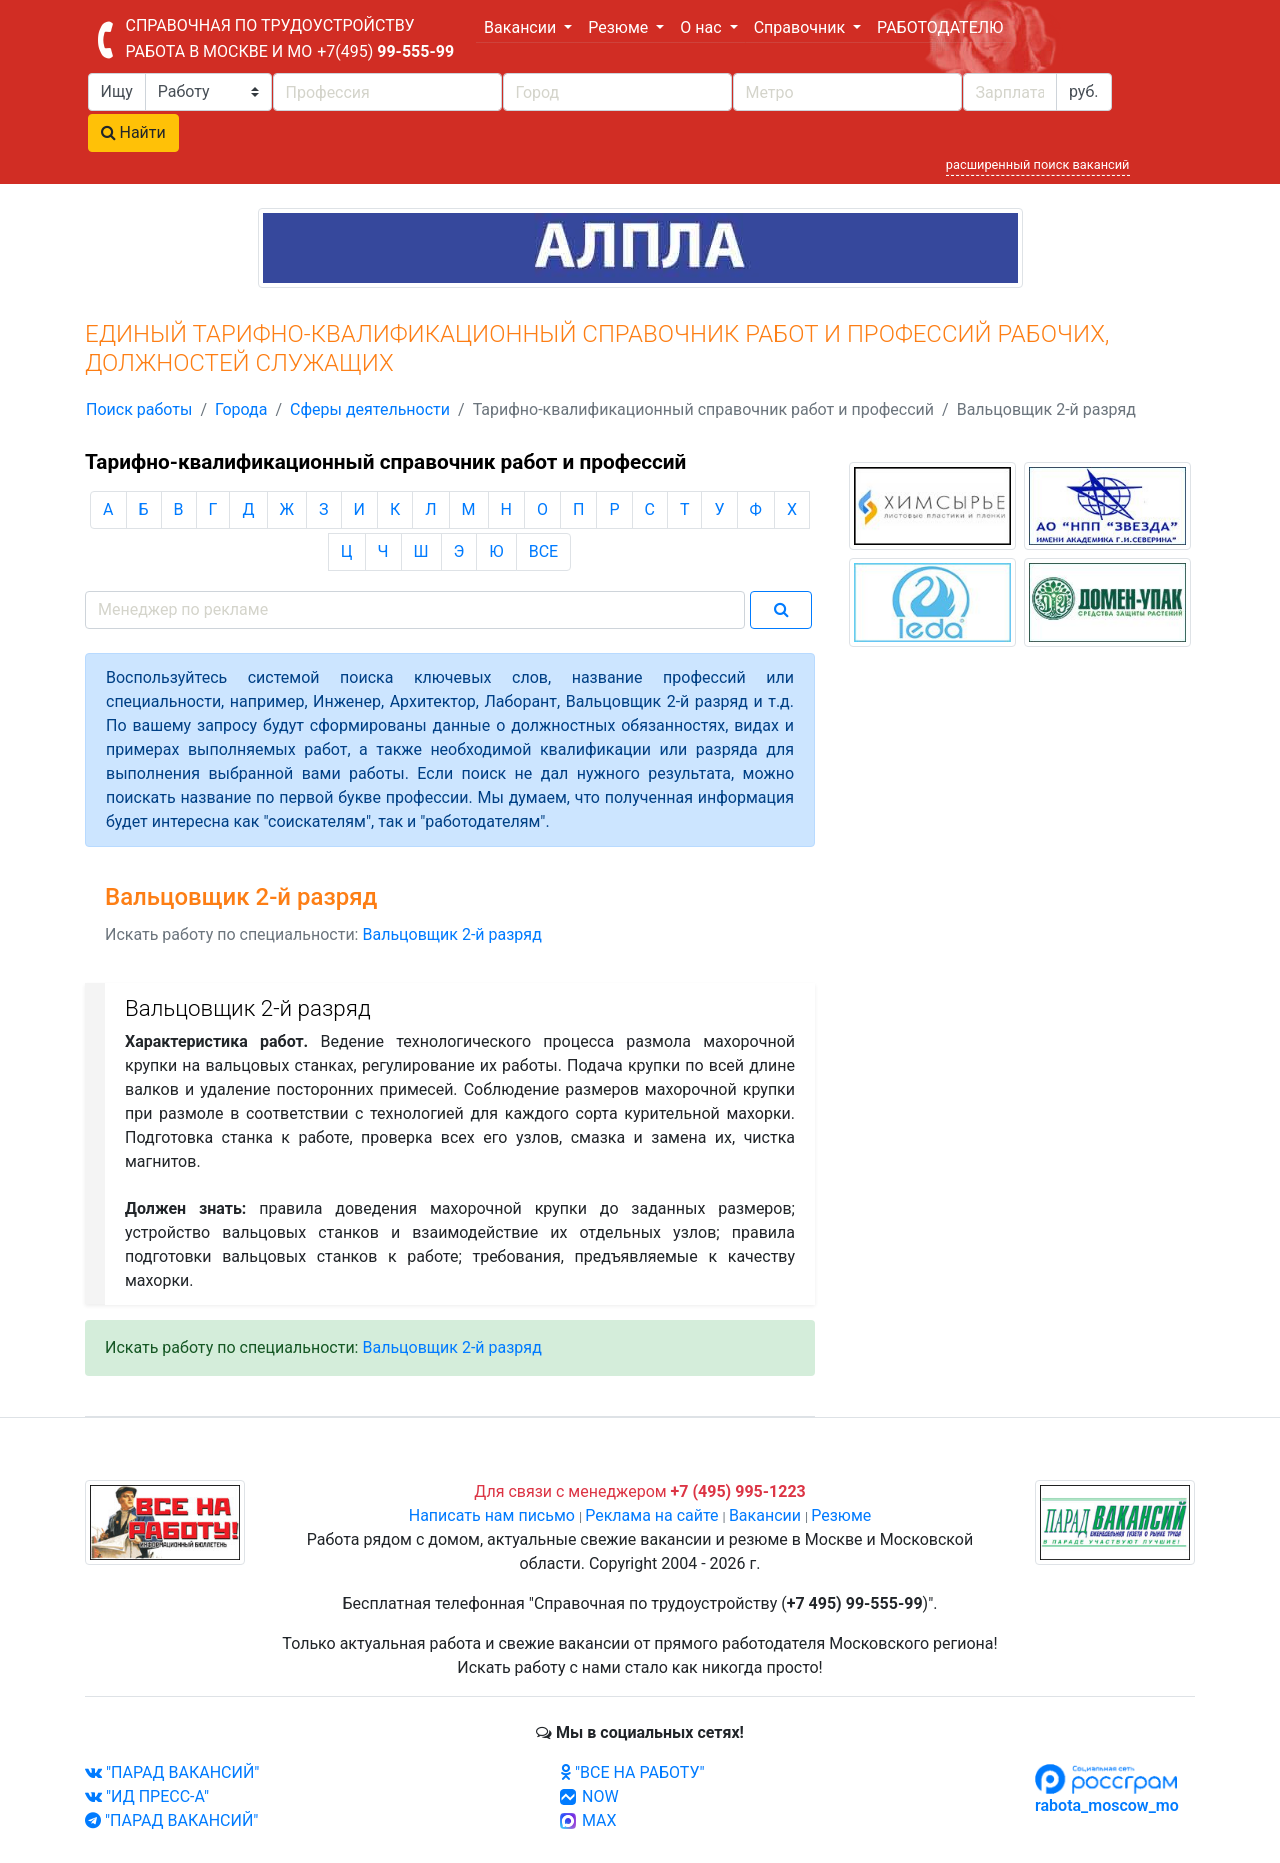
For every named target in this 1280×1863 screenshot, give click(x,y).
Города (241, 409)
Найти (133, 132)
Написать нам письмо (492, 1515)
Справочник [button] (801, 27)
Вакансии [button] (522, 27)
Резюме (841, 1515)
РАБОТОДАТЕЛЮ (940, 27)
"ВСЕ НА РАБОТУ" (632, 1772)
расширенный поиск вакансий (1038, 164)
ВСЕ (543, 551)
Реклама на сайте (651, 1515)
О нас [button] (702, 27)
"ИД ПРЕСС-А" (147, 1796)
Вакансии (765, 1515)
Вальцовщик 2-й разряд (451, 934)
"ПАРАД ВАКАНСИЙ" (172, 1772)
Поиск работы (139, 409)
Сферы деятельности (370, 409)
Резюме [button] (620, 27)
